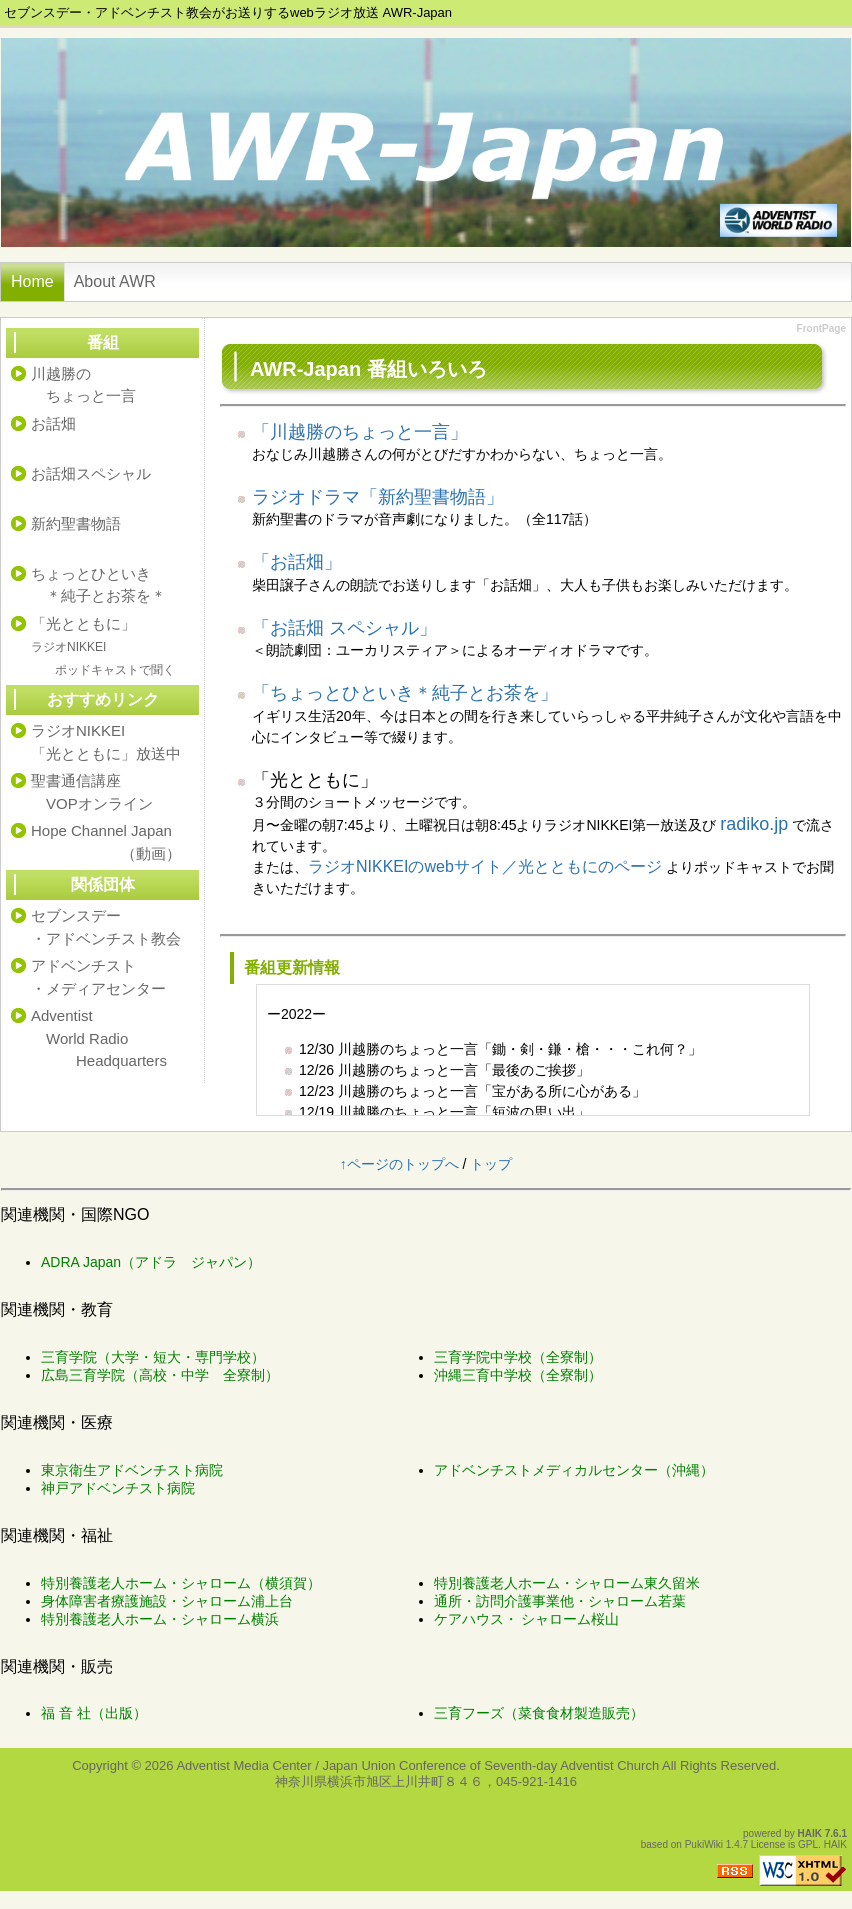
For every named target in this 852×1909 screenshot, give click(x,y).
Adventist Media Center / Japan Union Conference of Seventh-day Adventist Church (417, 1765)
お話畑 (53, 423)
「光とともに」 (103, 646)
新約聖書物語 (76, 523)
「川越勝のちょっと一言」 (360, 432)
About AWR (115, 281)
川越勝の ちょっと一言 (83, 385)
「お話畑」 (297, 562)
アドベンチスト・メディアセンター (98, 977)
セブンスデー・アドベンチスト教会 (106, 927)
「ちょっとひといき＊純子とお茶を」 (405, 693)
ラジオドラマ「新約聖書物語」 (378, 497)
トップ (491, 1164)
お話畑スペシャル (91, 473)
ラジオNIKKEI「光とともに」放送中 (106, 742)
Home (32, 281)
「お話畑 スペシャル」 (344, 628)
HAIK (810, 1833)
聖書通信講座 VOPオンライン (92, 792)
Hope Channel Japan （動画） (106, 842)
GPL (808, 1844)
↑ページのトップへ (399, 1164)
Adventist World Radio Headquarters (99, 1038)
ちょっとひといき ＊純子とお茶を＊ (98, 585)
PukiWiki (704, 1844)
